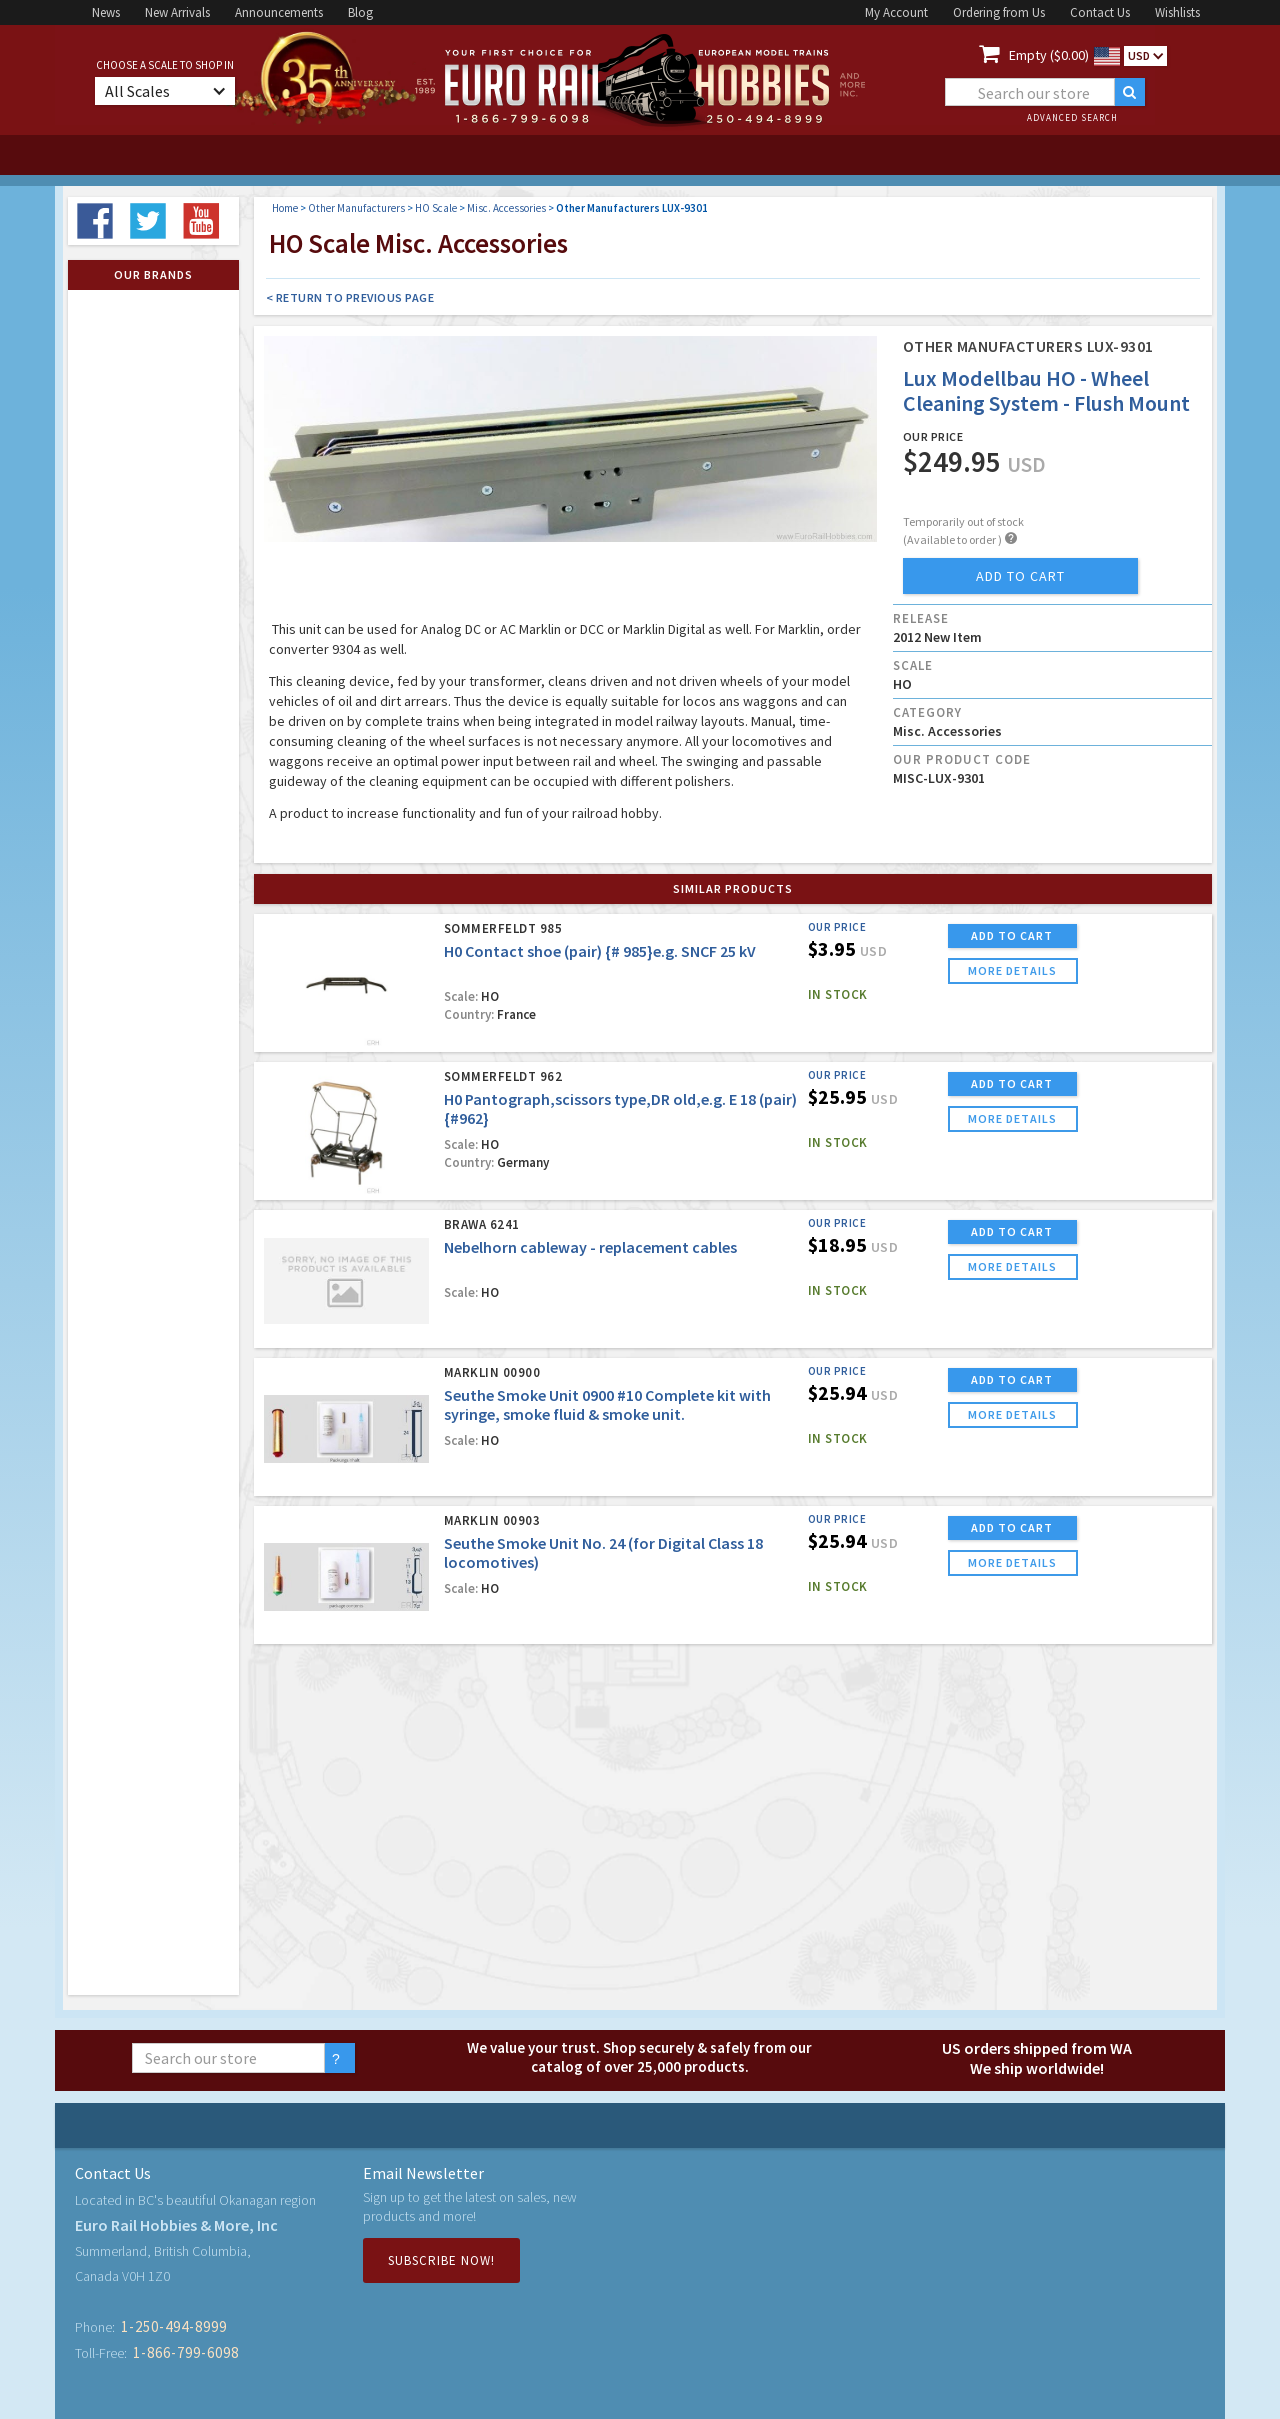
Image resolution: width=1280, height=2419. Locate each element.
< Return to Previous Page (350, 297)
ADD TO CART (1012, 935)
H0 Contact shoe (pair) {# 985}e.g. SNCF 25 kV (600, 951)
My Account (896, 12)
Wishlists (1177, 12)
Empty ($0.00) (1049, 55)
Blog (360, 12)
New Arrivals (177, 12)
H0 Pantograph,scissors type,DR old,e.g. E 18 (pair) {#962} (620, 1108)
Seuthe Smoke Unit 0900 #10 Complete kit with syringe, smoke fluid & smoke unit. (607, 1404)
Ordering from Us (999, 12)
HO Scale (436, 208)
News (106, 12)
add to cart (1020, 576)
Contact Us (1100, 12)
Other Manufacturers (356, 208)
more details (1012, 970)
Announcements (279, 12)
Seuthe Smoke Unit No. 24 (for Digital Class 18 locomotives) (603, 1552)
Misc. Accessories (506, 208)
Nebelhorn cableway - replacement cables (590, 1247)
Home (285, 208)
